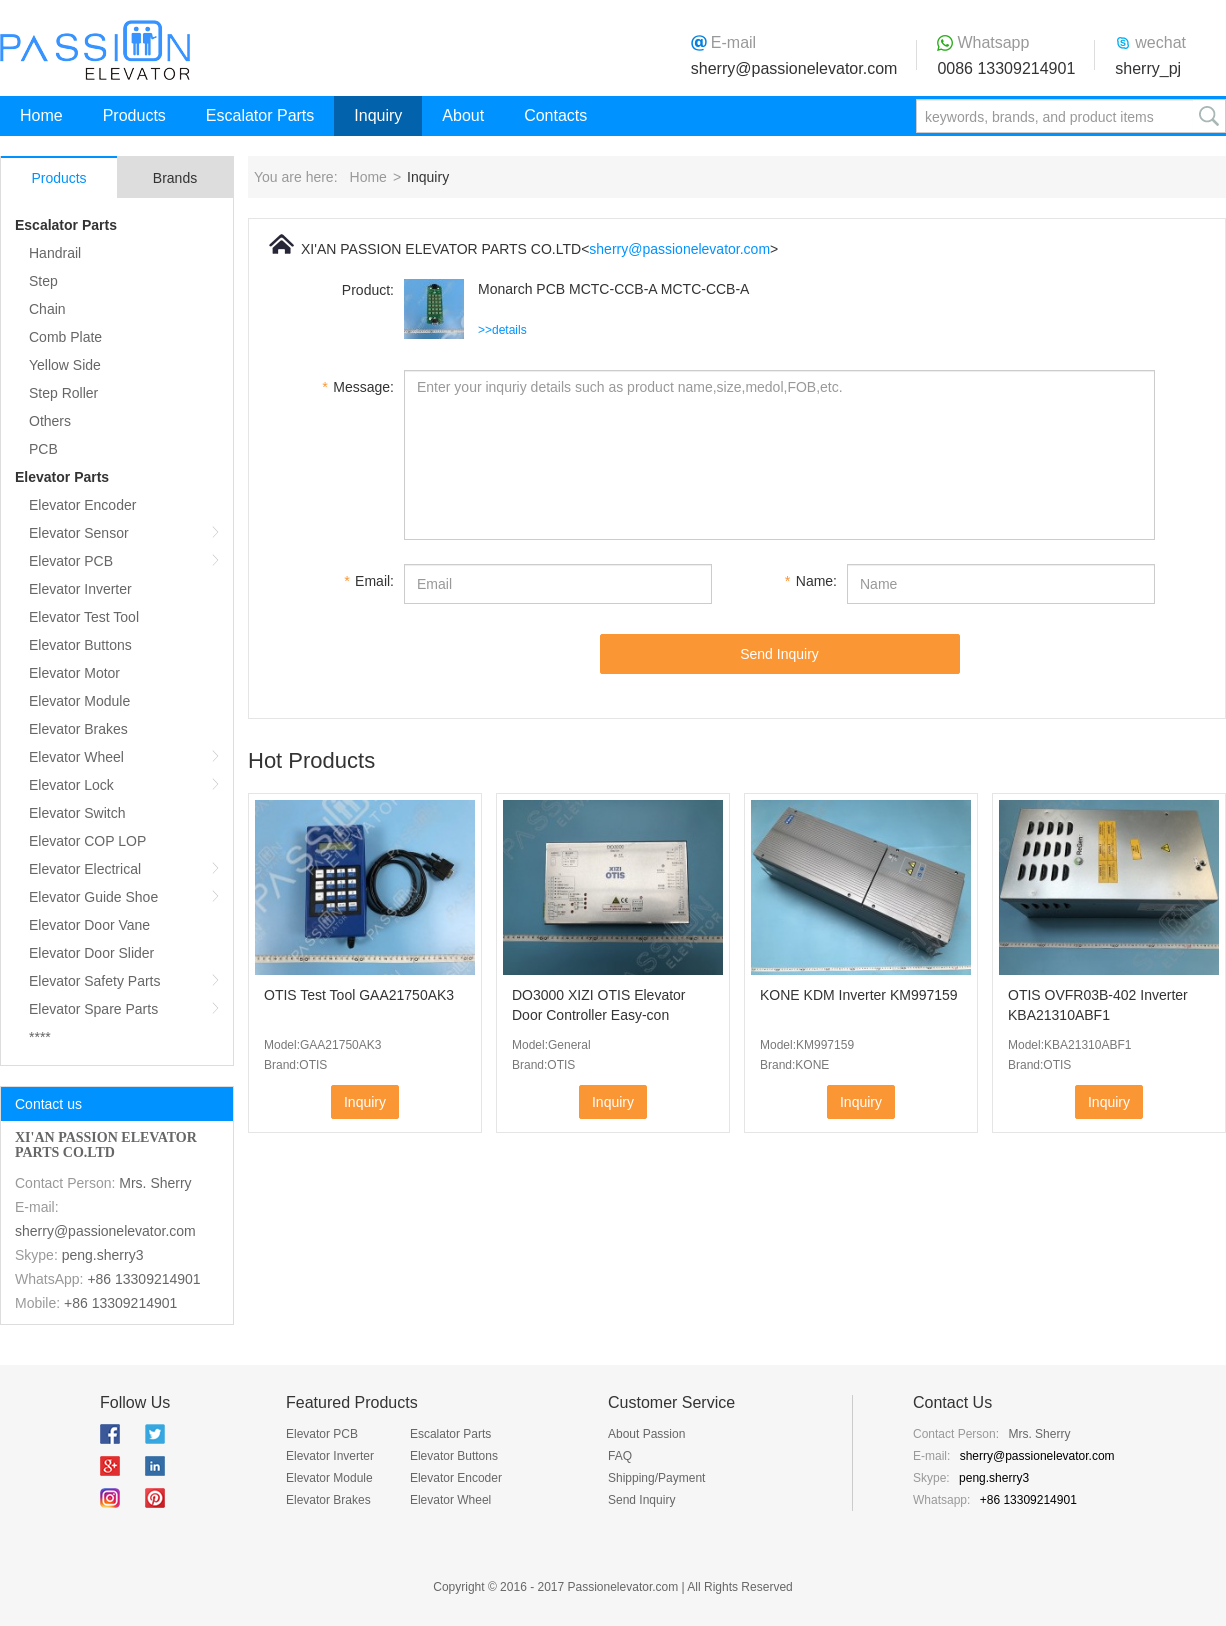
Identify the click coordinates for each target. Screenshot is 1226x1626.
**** (40, 1037)
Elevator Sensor (79, 533)
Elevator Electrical (85, 869)
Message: (358, 387)
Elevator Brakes (78, 729)
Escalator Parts (260, 115)
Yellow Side (65, 365)
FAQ (620, 1456)
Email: (369, 581)
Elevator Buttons (80, 645)
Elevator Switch (77, 813)
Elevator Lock (71, 785)
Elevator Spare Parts (93, 1009)
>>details (502, 330)
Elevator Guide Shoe (93, 897)
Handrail (55, 253)
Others (50, 421)
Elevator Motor (74, 673)
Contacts (555, 115)
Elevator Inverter (80, 589)
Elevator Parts (62, 477)
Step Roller (63, 393)
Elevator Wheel (76, 757)
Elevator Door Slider (91, 953)
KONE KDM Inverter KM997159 (859, 995)
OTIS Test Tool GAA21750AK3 (359, 995)
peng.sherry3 (103, 1255)
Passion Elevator (95, 50)
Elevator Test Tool (84, 617)
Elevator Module (79, 701)
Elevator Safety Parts (95, 981)
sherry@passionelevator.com (794, 68)
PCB (43, 449)
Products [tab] (58, 178)
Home (41, 115)
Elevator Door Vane (89, 925)
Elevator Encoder (82, 505)
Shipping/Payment (656, 1478)
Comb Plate (65, 337)
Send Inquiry (779, 654)
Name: (810, 581)
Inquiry (378, 115)
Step (43, 281)
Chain (47, 309)
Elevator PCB (71, 561)
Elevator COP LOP (87, 841)
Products (134, 115)
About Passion (646, 1434)
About (463, 115)
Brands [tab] (175, 178)
